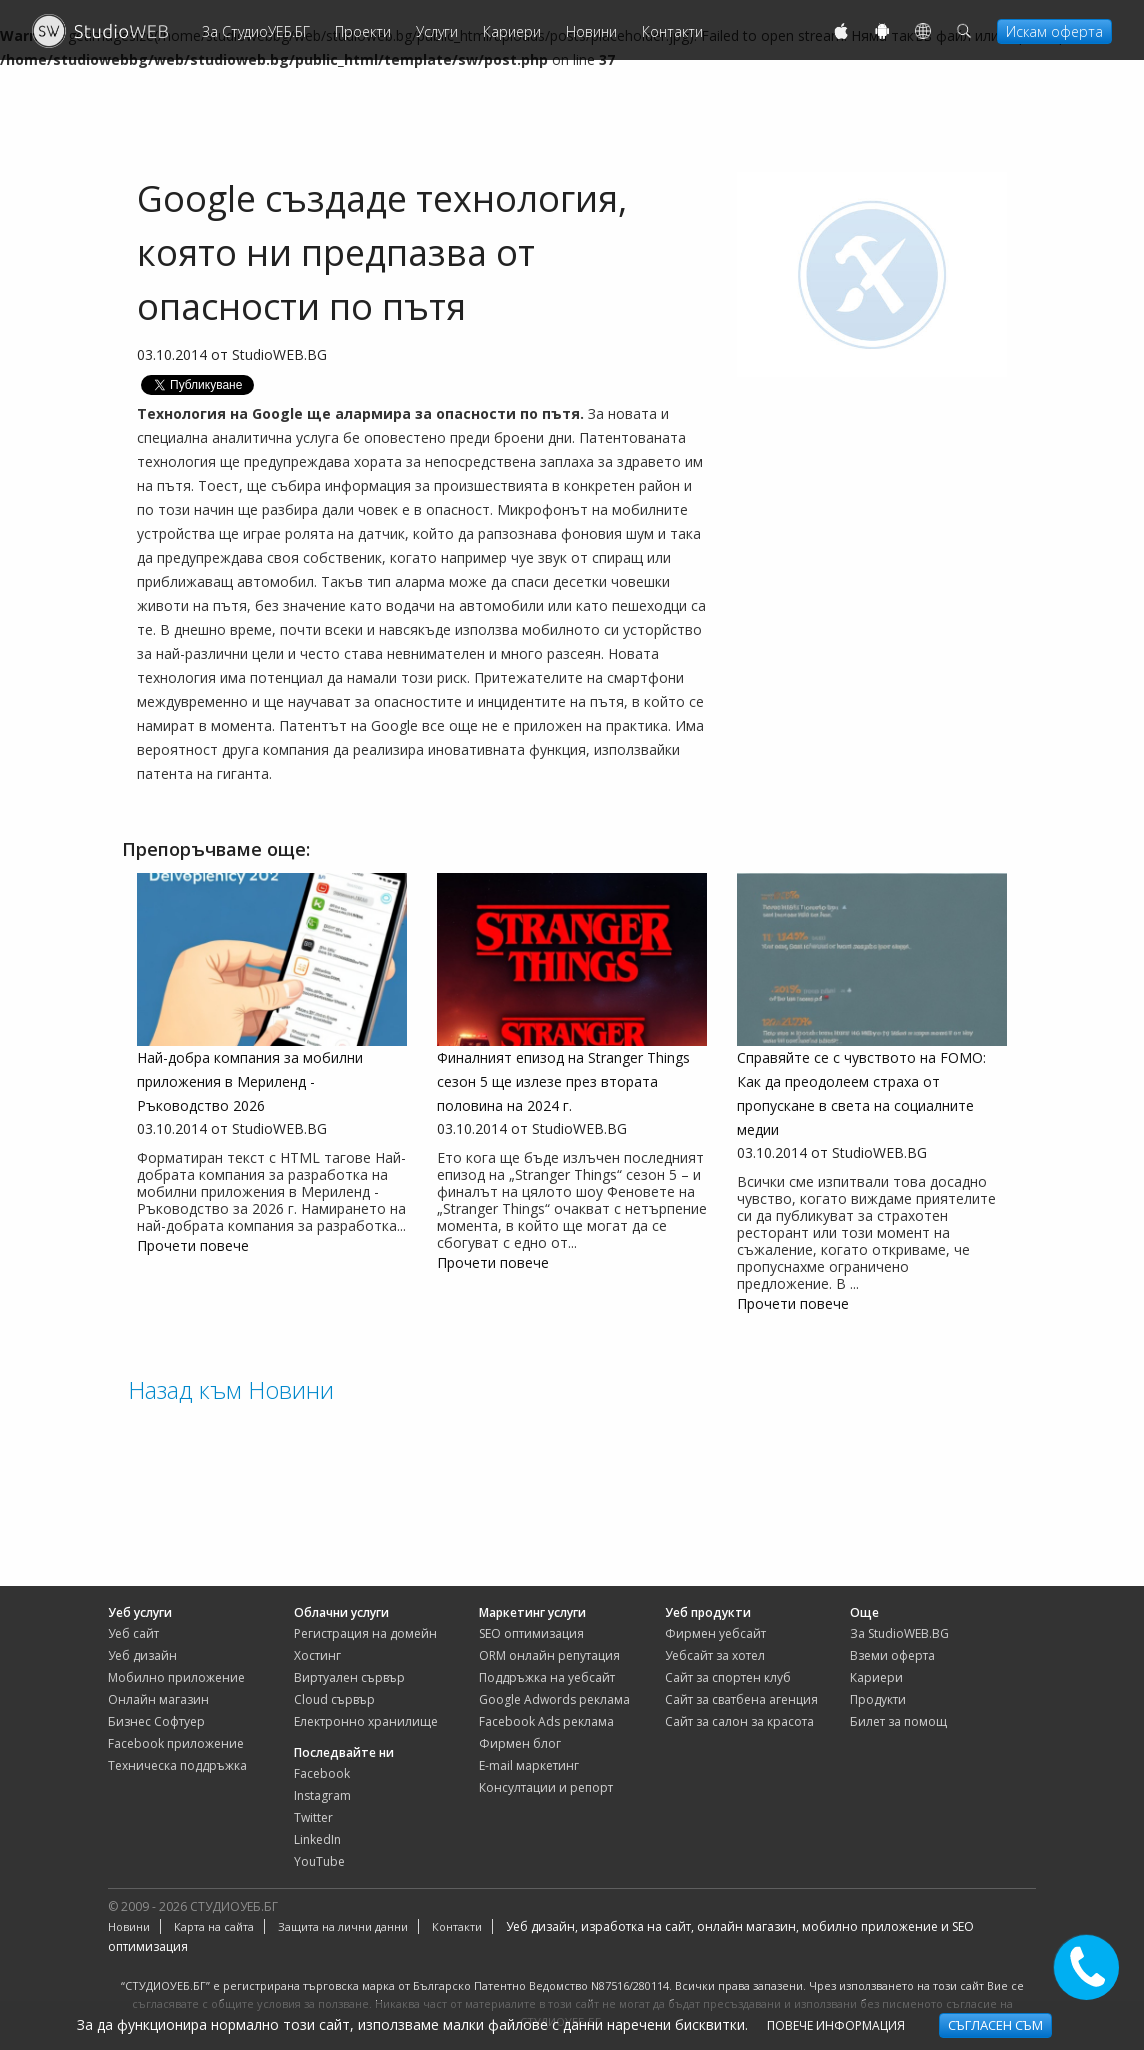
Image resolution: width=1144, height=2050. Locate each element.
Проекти (363, 31)
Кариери (512, 31)
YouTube (319, 1861)
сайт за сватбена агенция (741, 1699)
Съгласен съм (995, 2025)
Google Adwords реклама (554, 1699)
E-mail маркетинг (529, 1765)
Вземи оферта (892, 1655)
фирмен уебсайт (715, 1633)
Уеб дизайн (142, 1655)
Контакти (672, 31)
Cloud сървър (334, 1699)
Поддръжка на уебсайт (547, 1677)
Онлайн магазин (158, 1699)
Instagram (322, 1795)
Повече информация (836, 2025)
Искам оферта (1054, 31)
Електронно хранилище (366, 1721)
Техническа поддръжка (177, 1765)
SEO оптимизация (531, 1633)
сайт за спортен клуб (728, 1677)
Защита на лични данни (343, 1926)
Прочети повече (193, 1245)
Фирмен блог (520, 1743)
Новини (591, 31)
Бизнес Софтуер (156, 1721)
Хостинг (317, 1655)
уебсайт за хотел (715, 1655)
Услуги (437, 31)
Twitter (313, 1817)
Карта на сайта (214, 1926)
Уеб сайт (133, 1633)
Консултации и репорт (546, 1787)
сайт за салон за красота (739, 1721)
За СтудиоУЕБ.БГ (256, 31)
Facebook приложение (176, 1743)
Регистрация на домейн (365, 1633)
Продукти (878, 1699)
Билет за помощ (898, 1721)
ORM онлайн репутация (549, 1655)
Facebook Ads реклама (546, 1721)
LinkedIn (317, 1839)
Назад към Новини (231, 1389)
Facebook (322, 1773)
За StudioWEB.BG (899, 1633)
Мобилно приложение (176, 1677)
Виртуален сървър (349, 1677)
